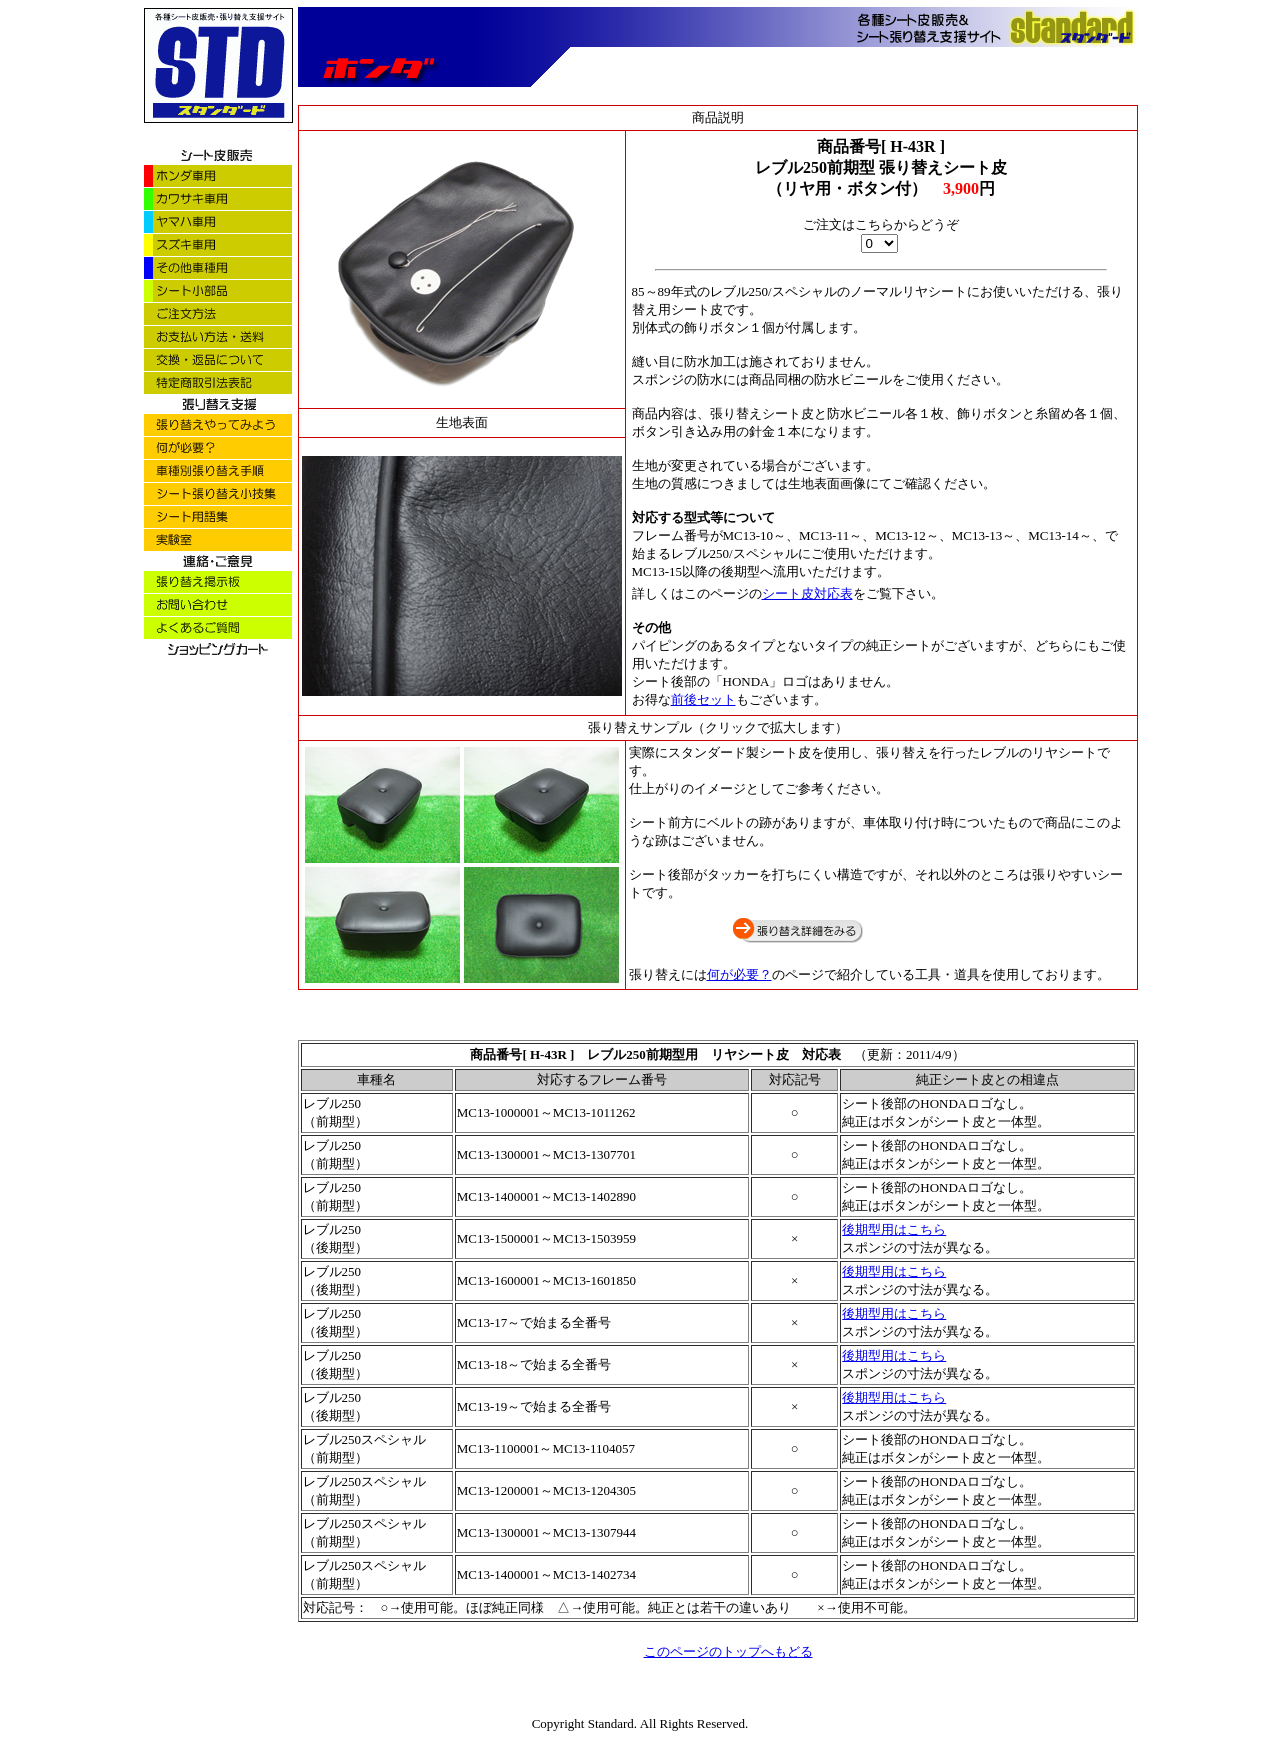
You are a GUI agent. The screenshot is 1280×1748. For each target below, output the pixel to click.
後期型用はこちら (894, 1229)
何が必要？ (739, 974)
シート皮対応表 (807, 593)
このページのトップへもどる (728, 1651)
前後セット (703, 699)
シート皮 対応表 (795, 1054)
